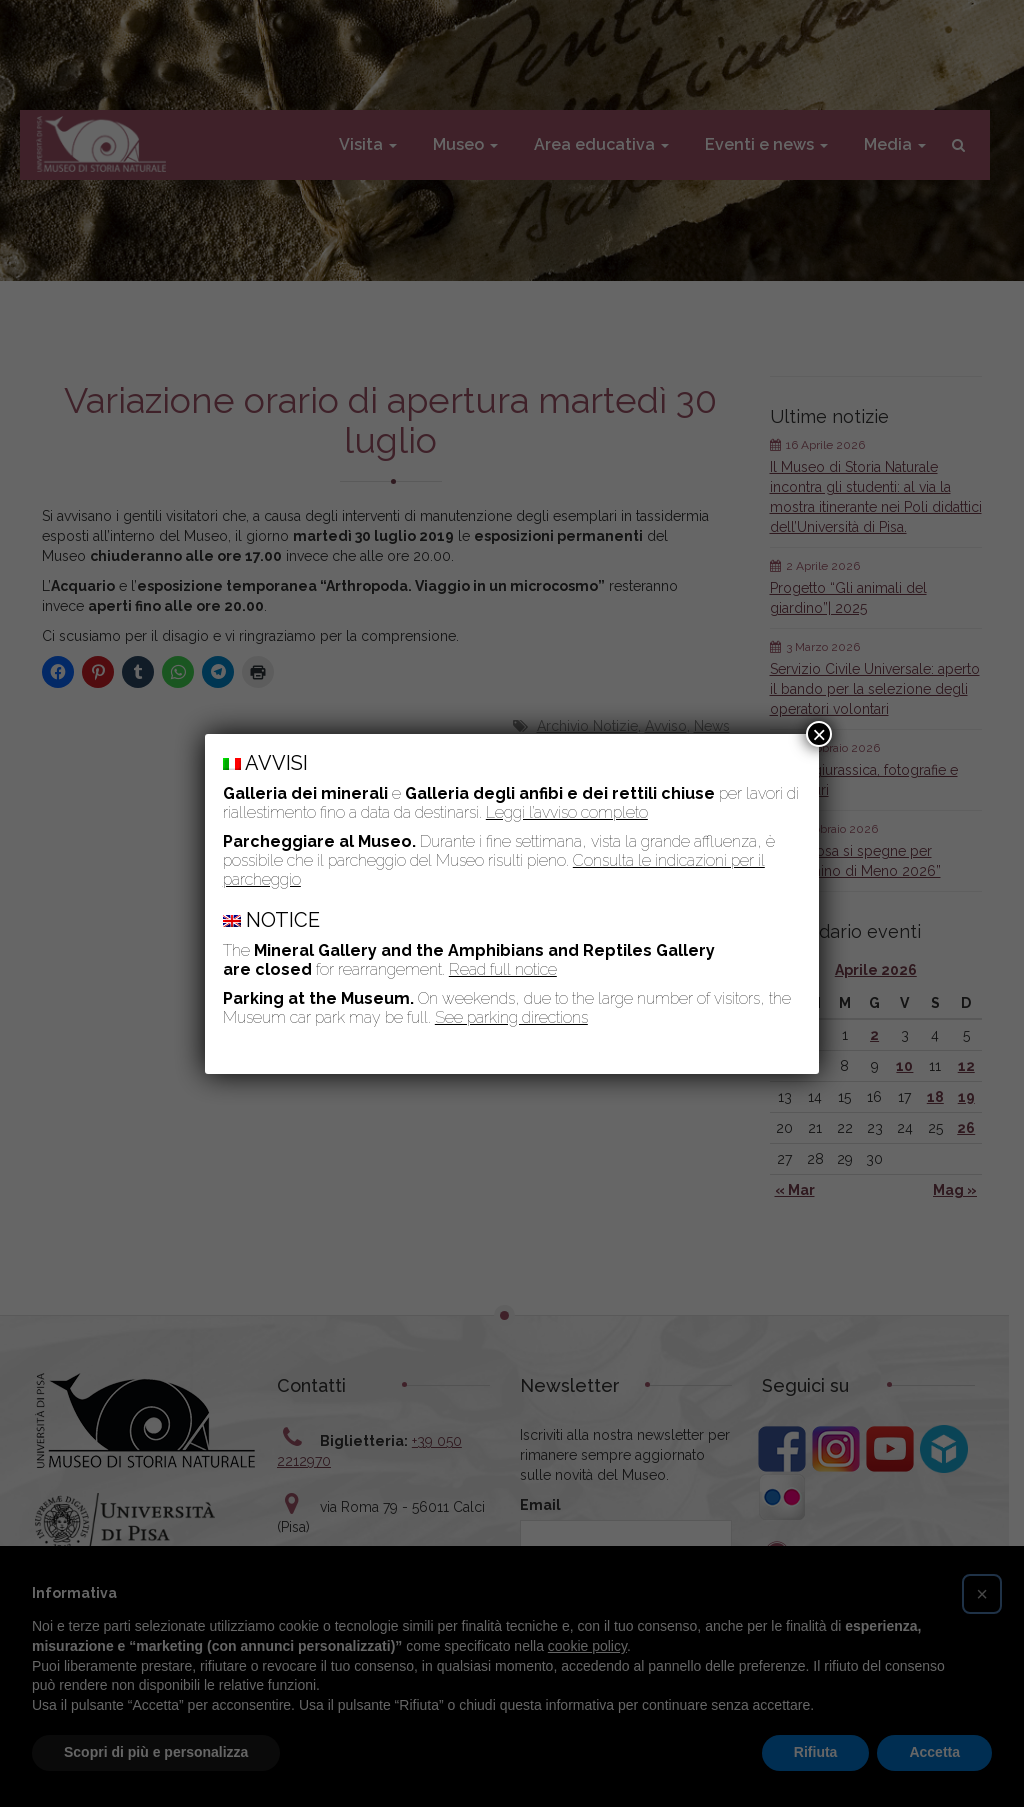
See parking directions (511, 1017)
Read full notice (503, 969)
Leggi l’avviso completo (567, 812)
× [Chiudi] (819, 734)
